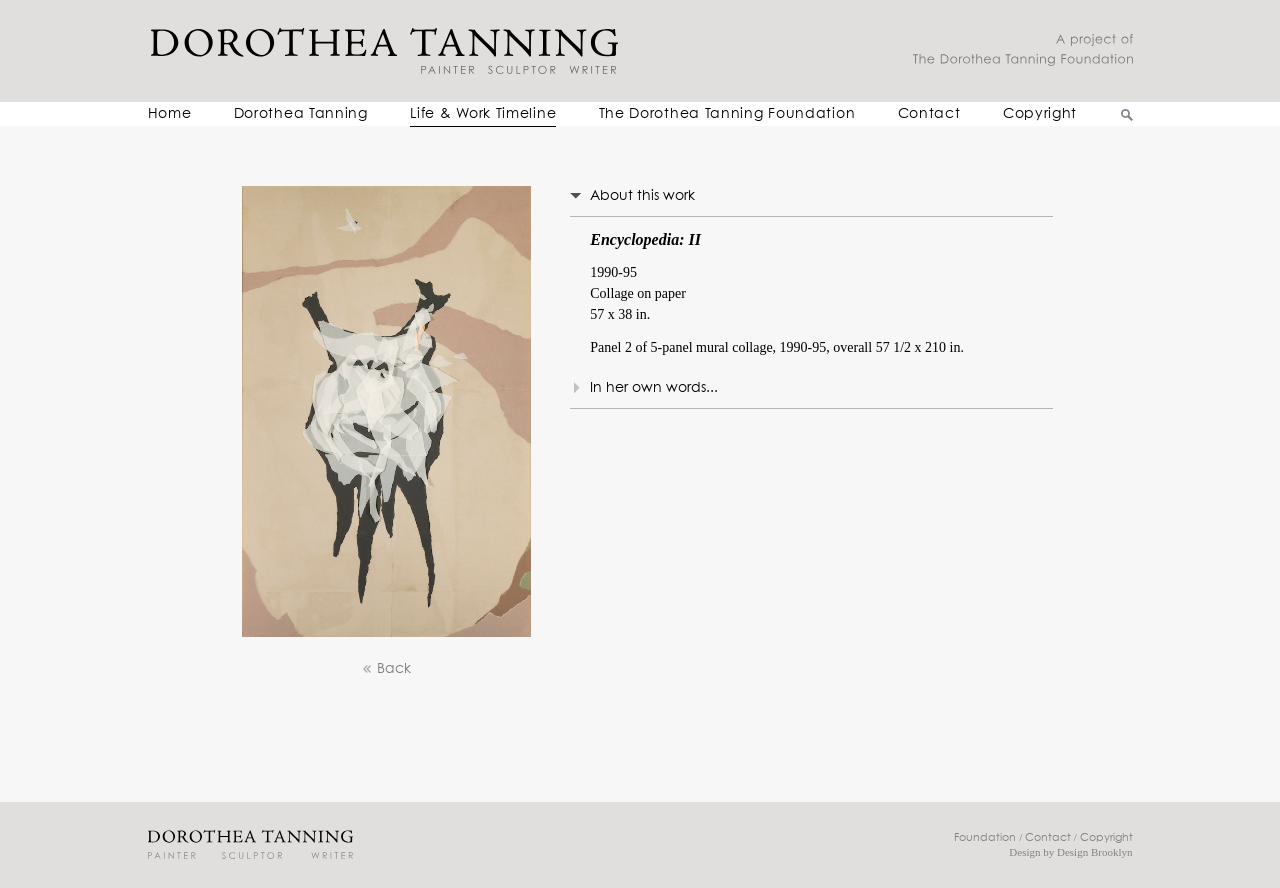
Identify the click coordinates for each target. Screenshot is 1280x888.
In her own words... (654, 388)
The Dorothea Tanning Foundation (727, 114)
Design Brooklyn (1094, 852)
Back (386, 669)
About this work (642, 196)
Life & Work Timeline (483, 114)
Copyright (1040, 114)
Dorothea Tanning (301, 114)
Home (170, 114)
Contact (929, 114)
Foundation (985, 837)
